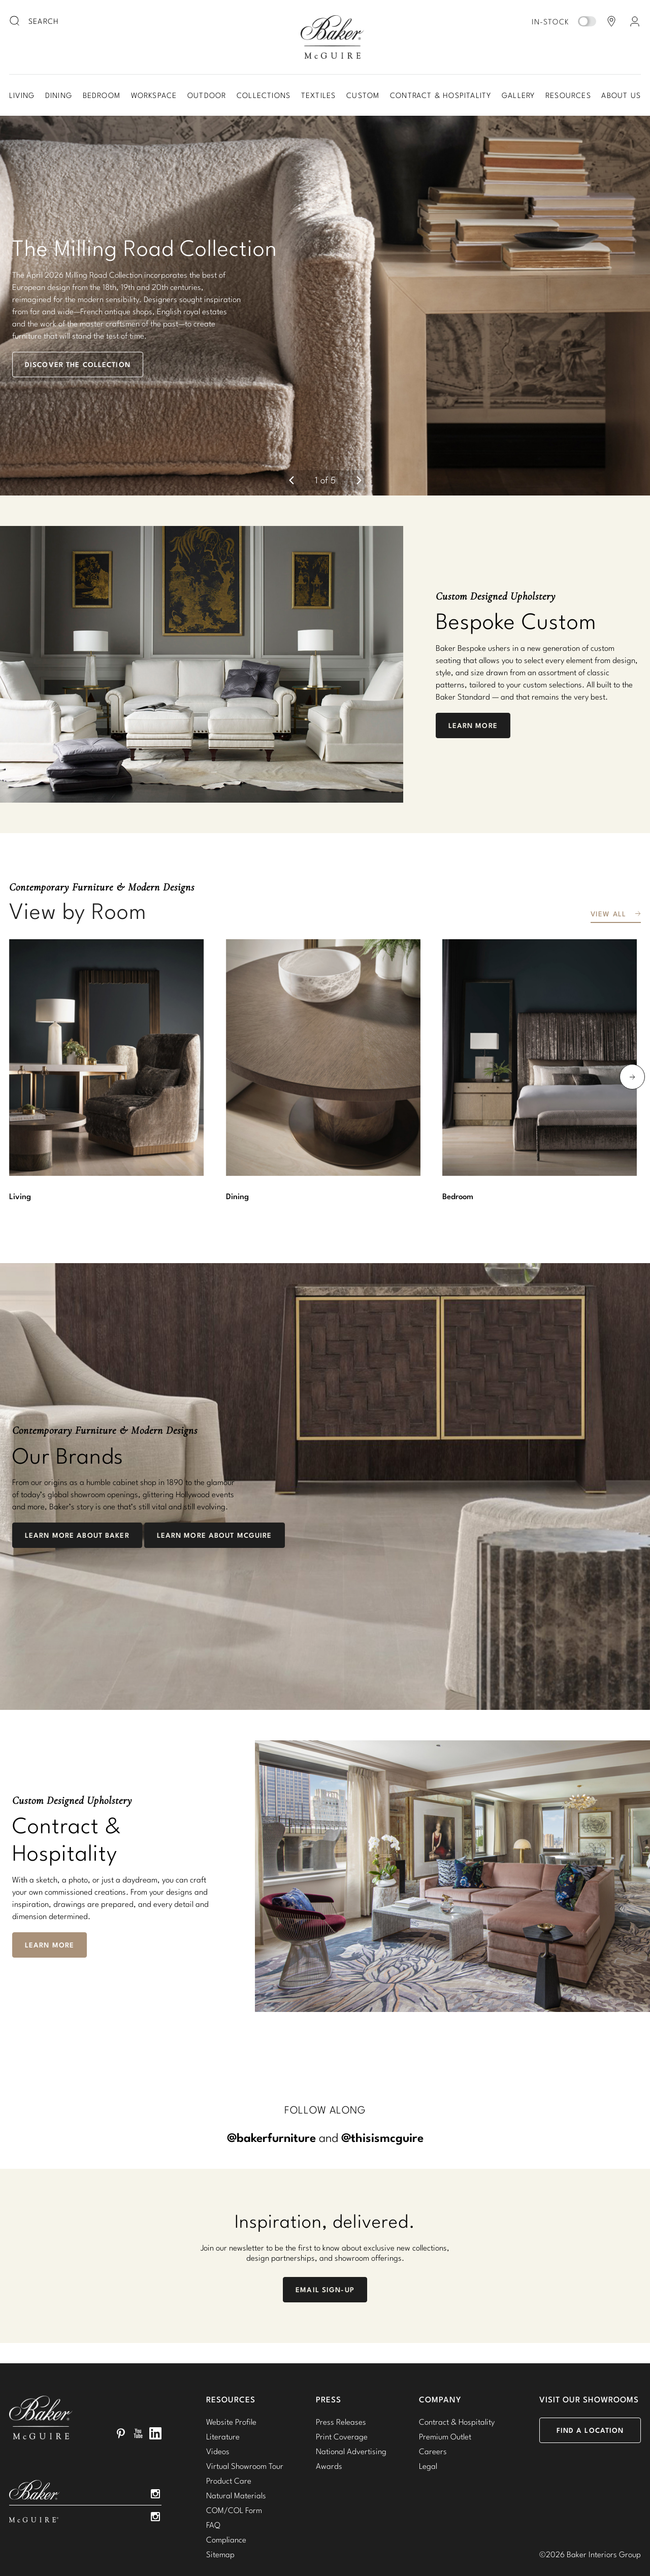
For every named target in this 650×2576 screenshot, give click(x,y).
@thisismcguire (382, 2088)
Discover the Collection (78, 340)
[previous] (291, 431)
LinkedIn (155, 2385)
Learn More (473, 676)
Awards (329, 2417)
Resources (568, 95)
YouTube (138, 2385)
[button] (325, 281)
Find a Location (590, 2381)
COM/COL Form (234, 2461)
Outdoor (206, 95)
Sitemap (220, 2505)
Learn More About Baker (77, 1486)
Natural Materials (236, 2446)
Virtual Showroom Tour (244, 2417)
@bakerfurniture (271, 2088)
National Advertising (351, 2402)
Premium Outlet (445, 2388)
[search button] (15, 21)
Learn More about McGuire (214, 1486)
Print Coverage (342, 2388)
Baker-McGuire (332, 37)
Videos (218, 2402)
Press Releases (341, 2373)
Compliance (226, 2491)
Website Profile (231, 2373)
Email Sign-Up (325, 2240)
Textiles (318, 95)
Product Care (228, 2432)
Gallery (518, 95)
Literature (223, 2388)
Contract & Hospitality (440, 95)
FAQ (213, 2476)
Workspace (154, 95)
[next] (359, 431)
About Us (621, 95)
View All (608, 865)
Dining (58, 95)
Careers (433, 2402)
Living (22, 95)
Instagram (155, 2445)
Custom (362, 95)
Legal (428, 2417)
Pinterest (121, 2385)
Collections (263, 95)
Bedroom (101, 95)
